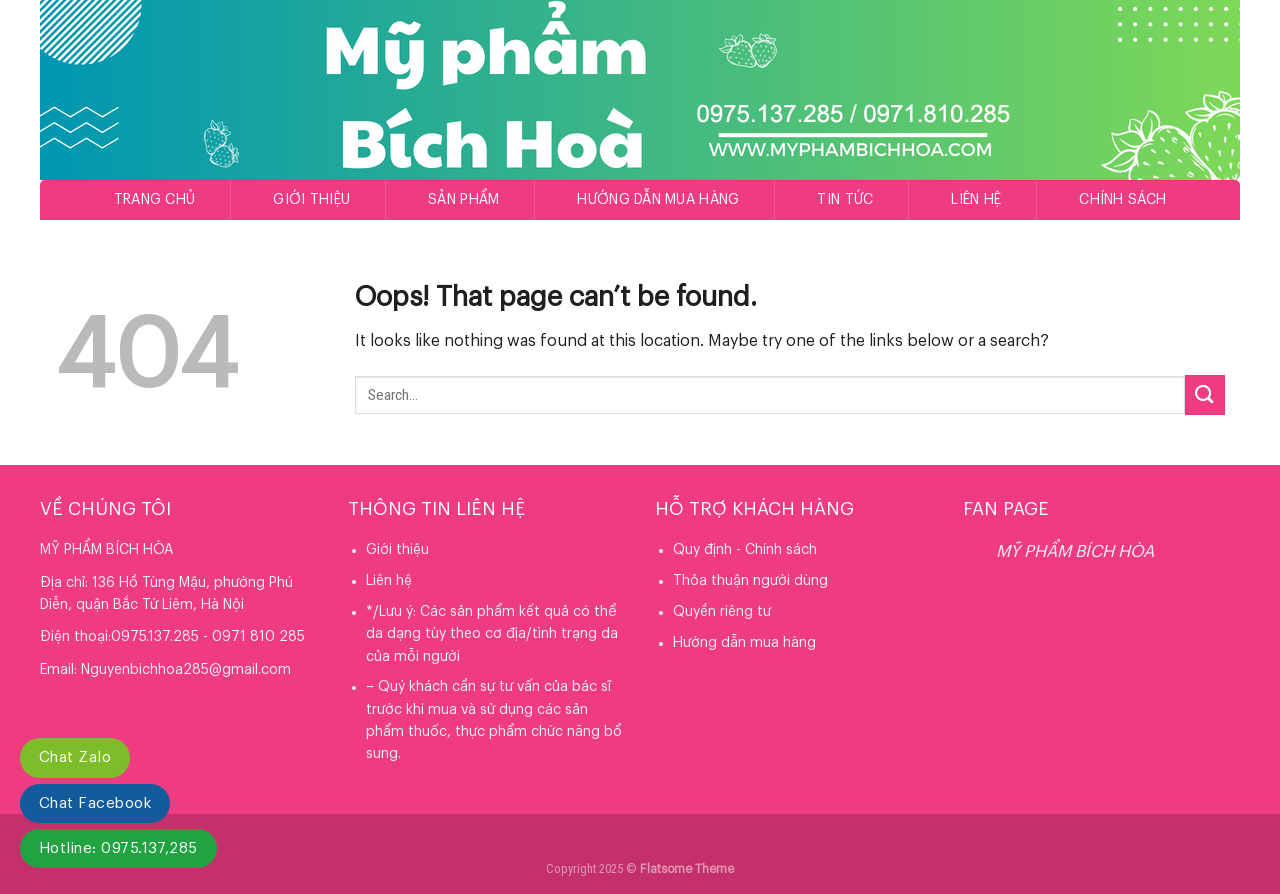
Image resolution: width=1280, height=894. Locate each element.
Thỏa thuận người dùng (750, 581)
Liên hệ (976, 200)
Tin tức (845, 200)
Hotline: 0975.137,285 (118, 848)
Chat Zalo (75, 757)
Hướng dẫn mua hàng (658, 200)
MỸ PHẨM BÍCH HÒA (1075, 551)
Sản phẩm (463, 200)
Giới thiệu (311, 200)
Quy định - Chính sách (745, 550)
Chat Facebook (95, 803)
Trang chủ (155, 200)
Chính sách (1122, 200)
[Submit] (1205, 394)
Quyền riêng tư (722, 612)
